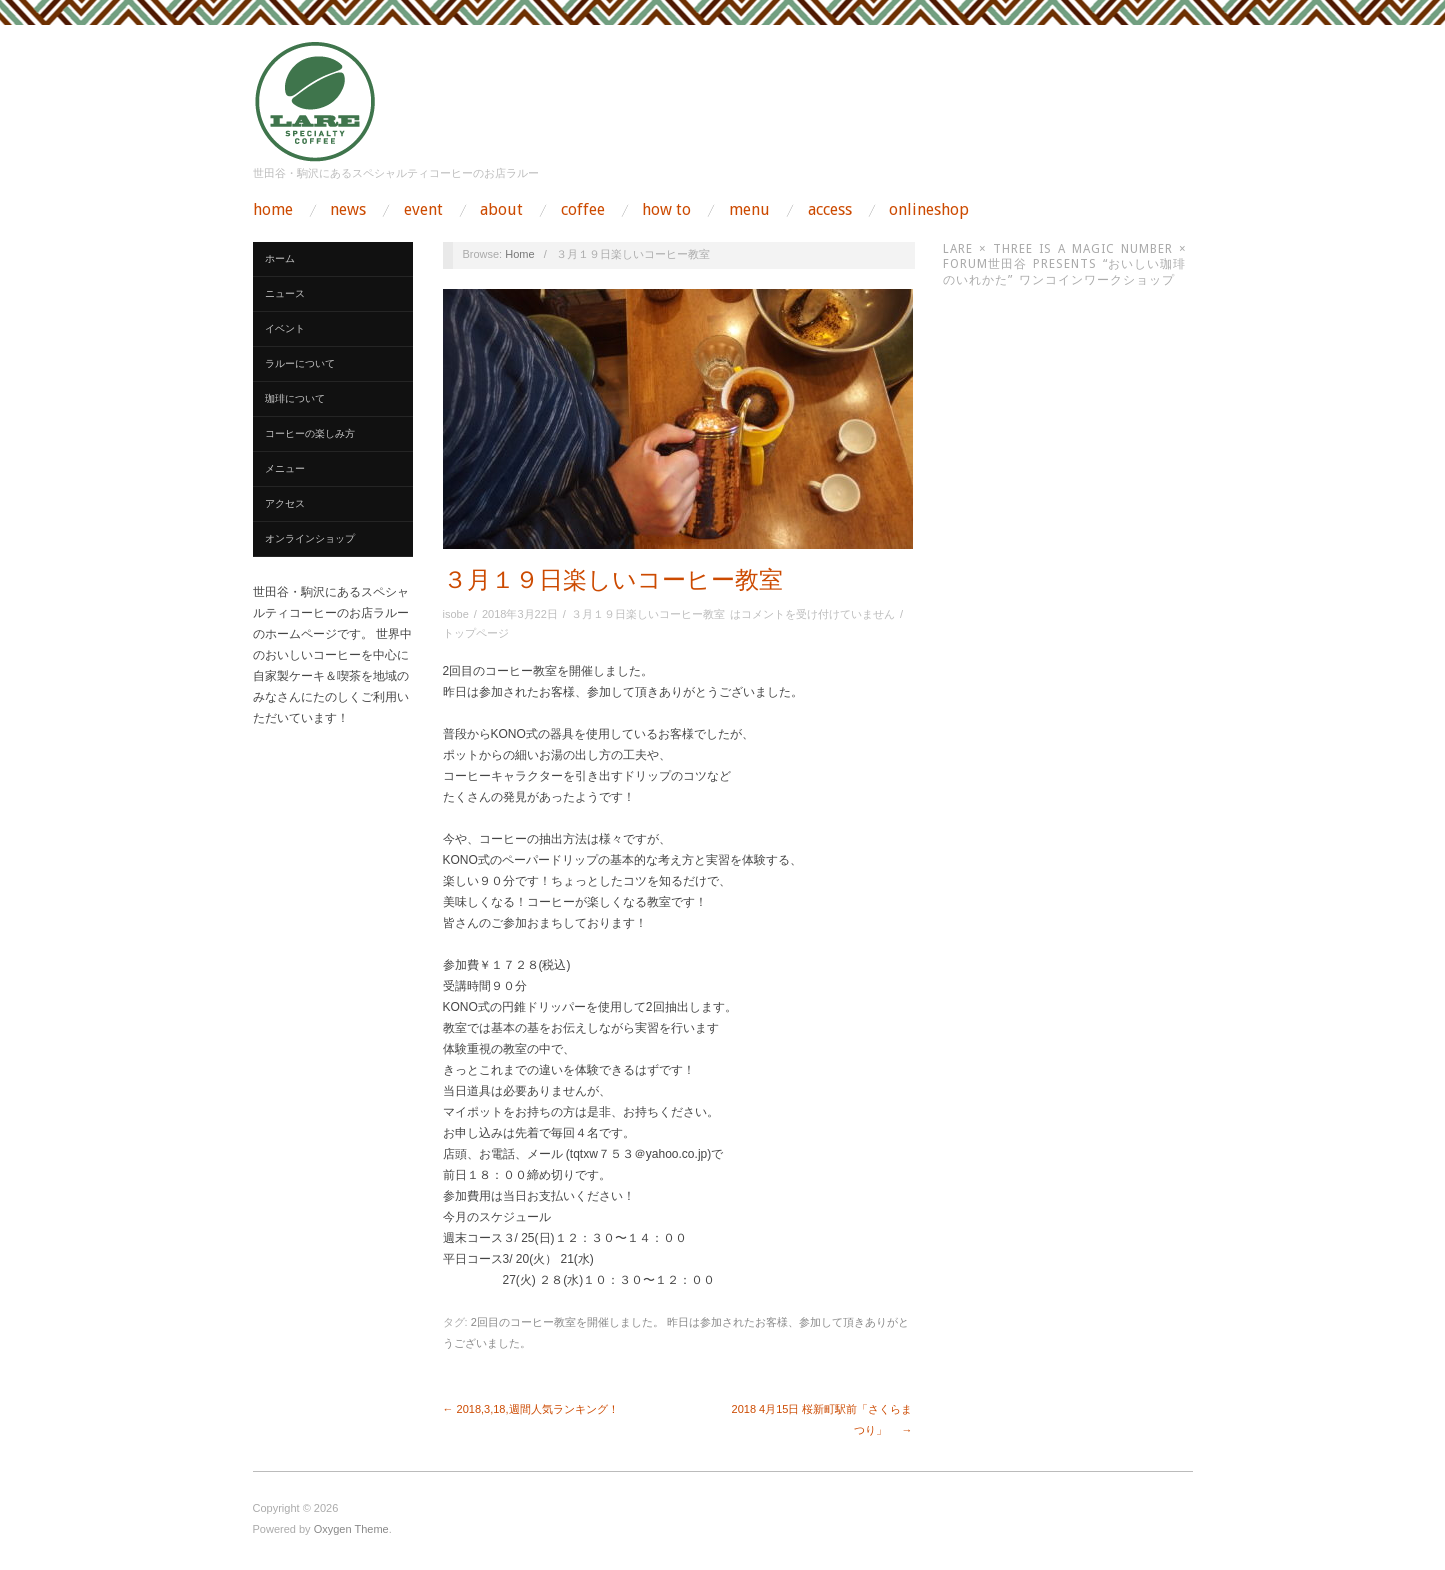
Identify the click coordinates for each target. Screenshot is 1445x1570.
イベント (285, 328)
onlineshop (929, 210)
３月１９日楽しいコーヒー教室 (613, 580)
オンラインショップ (310, 538)
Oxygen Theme (351, 1529)
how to (666, 210)
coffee (583, 210)
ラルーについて (300, 363)
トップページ (476, 633)
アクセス (285, 503)
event (423, 210)
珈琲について (295, 398)
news (348, 210)
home (273, 210)
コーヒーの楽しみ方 (310, 433)
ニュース (285, 293)
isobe (456, 614)
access (830, 210)
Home (519, 254)
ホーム (280, 258)
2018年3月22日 (520, 614)
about (501, 210)
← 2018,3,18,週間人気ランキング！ (531, 1409)
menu (749, 210)
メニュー (285, 468)
